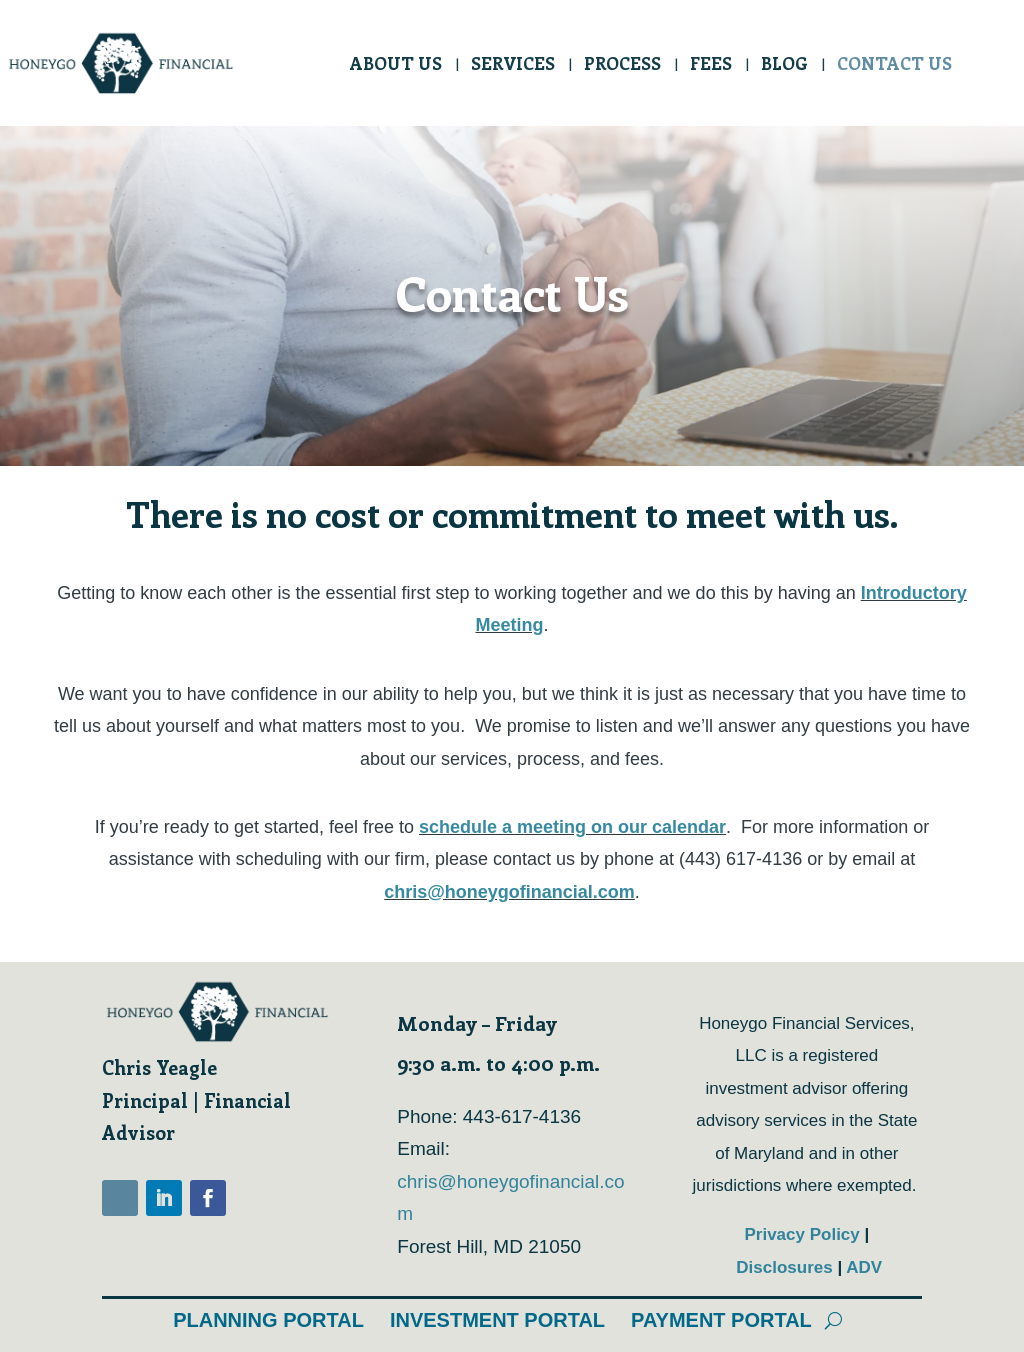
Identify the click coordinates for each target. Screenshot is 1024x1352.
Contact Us (894, 65)
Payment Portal (721, 1320)
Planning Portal (268, 1320)
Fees (711, 65)
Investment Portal (497, 1320)
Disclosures (786, 1267)
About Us (396, 65)
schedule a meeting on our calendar (572, 827)
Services (513, 65)
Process (622, 65)
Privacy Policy (804, 1234)
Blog (784, 65)
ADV (864, 1267)
